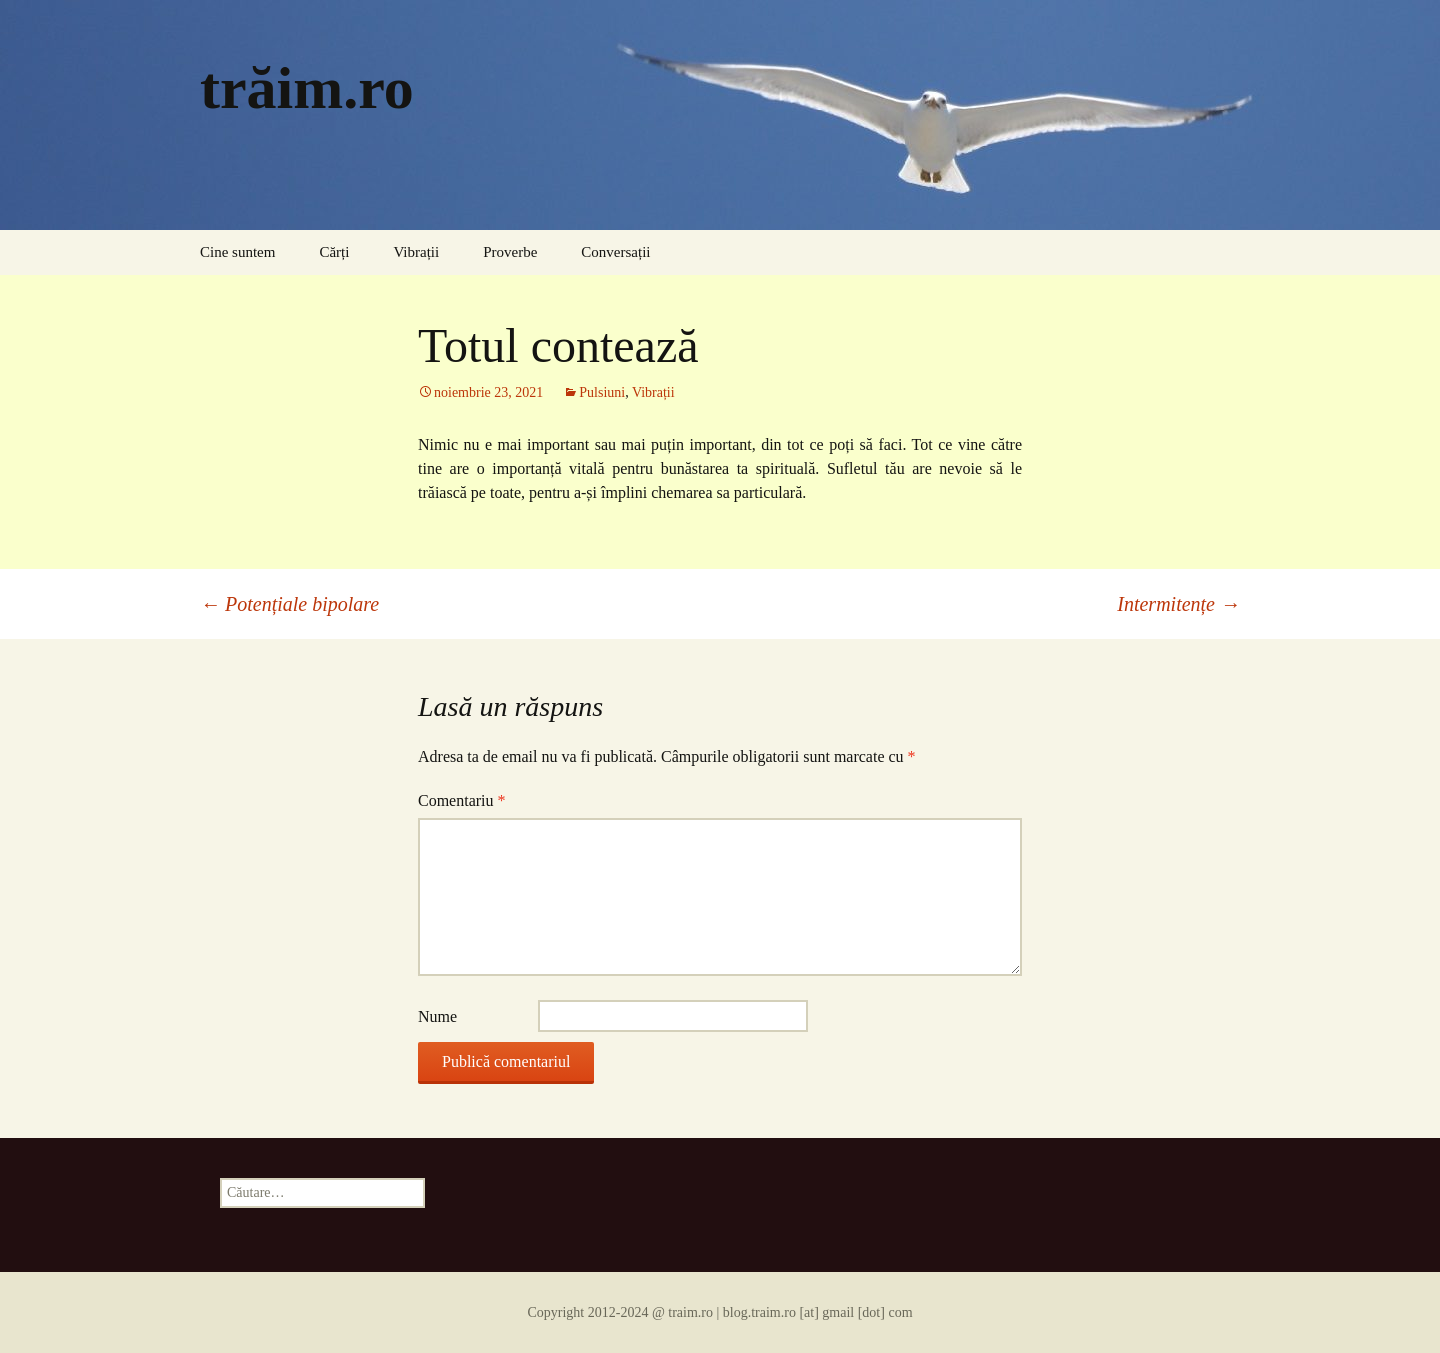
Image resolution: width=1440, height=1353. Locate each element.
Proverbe (510, 252)
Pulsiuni (602, 392)
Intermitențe (1178, 604)
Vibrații (416, 252)
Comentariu (462, 800)
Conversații (615, 252)
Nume (437, 1016)
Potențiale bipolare (289, 604)
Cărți (334, 252)
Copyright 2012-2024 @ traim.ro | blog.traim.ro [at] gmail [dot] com (719, 1312)
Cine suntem (237, 252)
